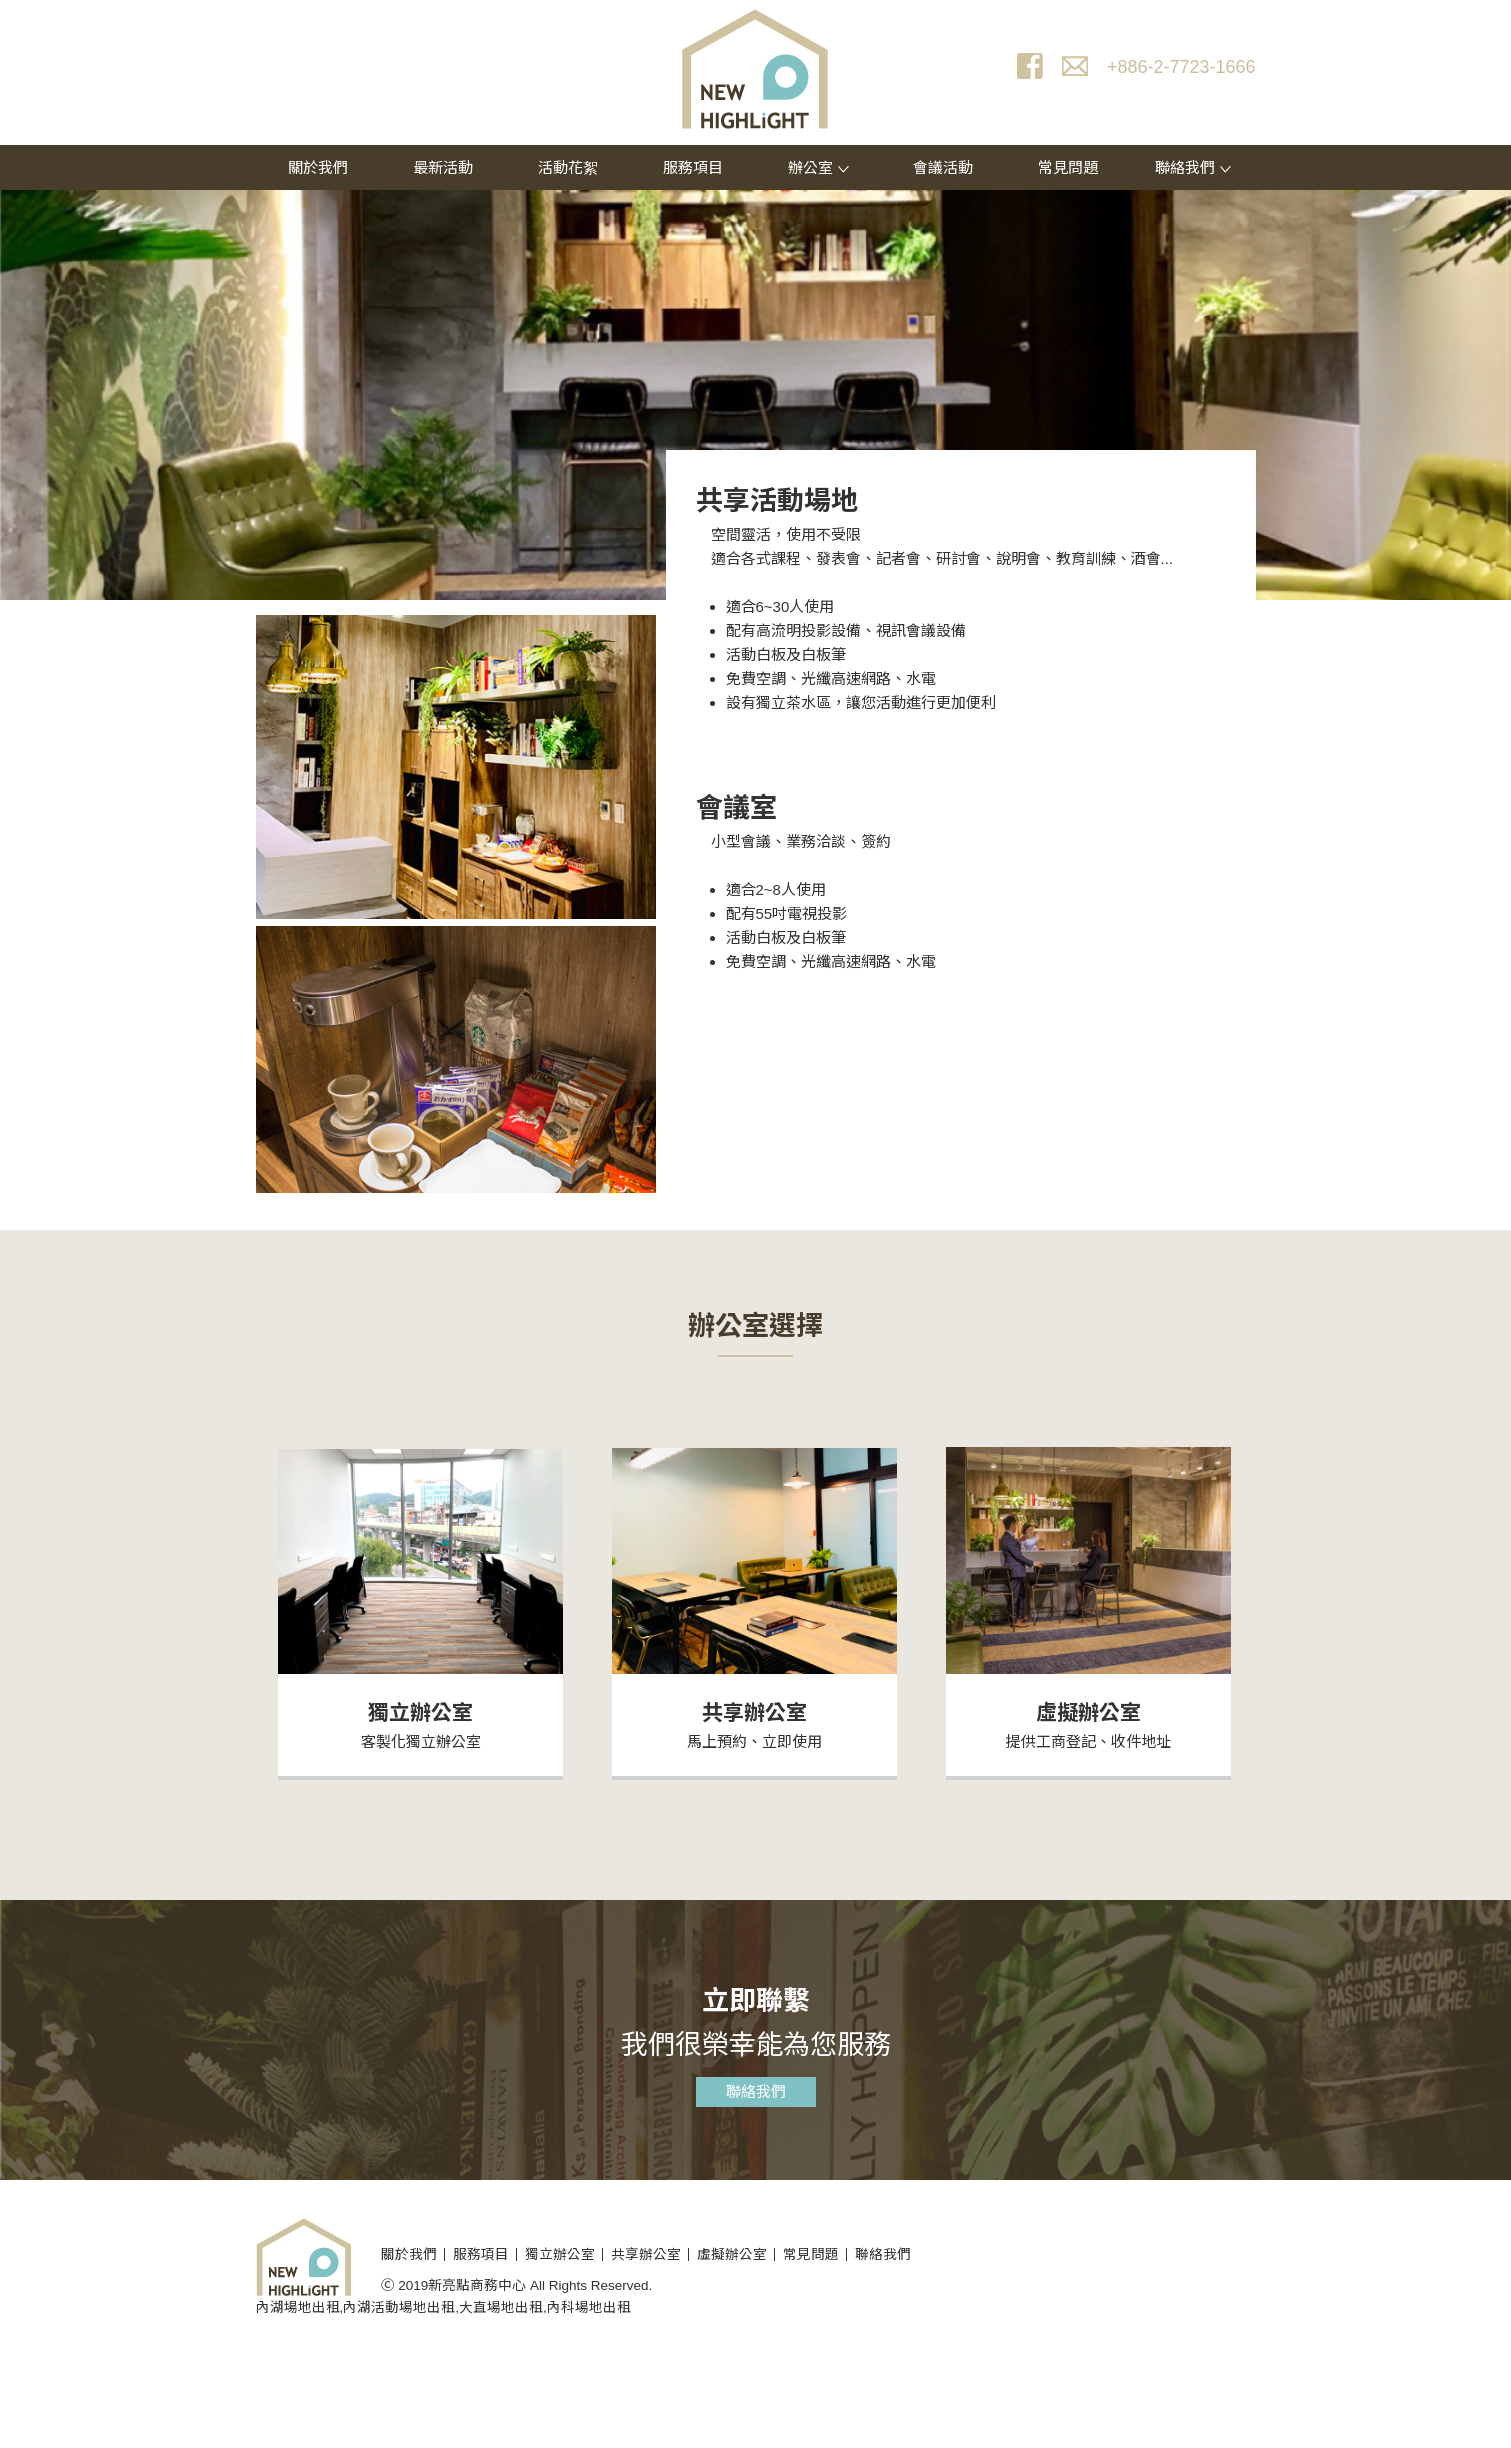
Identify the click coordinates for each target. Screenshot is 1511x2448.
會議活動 (943, 167)
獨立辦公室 (420, 1712)
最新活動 (443, 167)
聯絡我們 (1193, 167)
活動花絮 (568, 167)
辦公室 (818, 167)
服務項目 (693, 167)
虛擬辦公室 (1088, 1712)
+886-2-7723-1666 (1181, 67)
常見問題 (1068, 167)
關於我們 (318, 167)
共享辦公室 (754, 1712)
